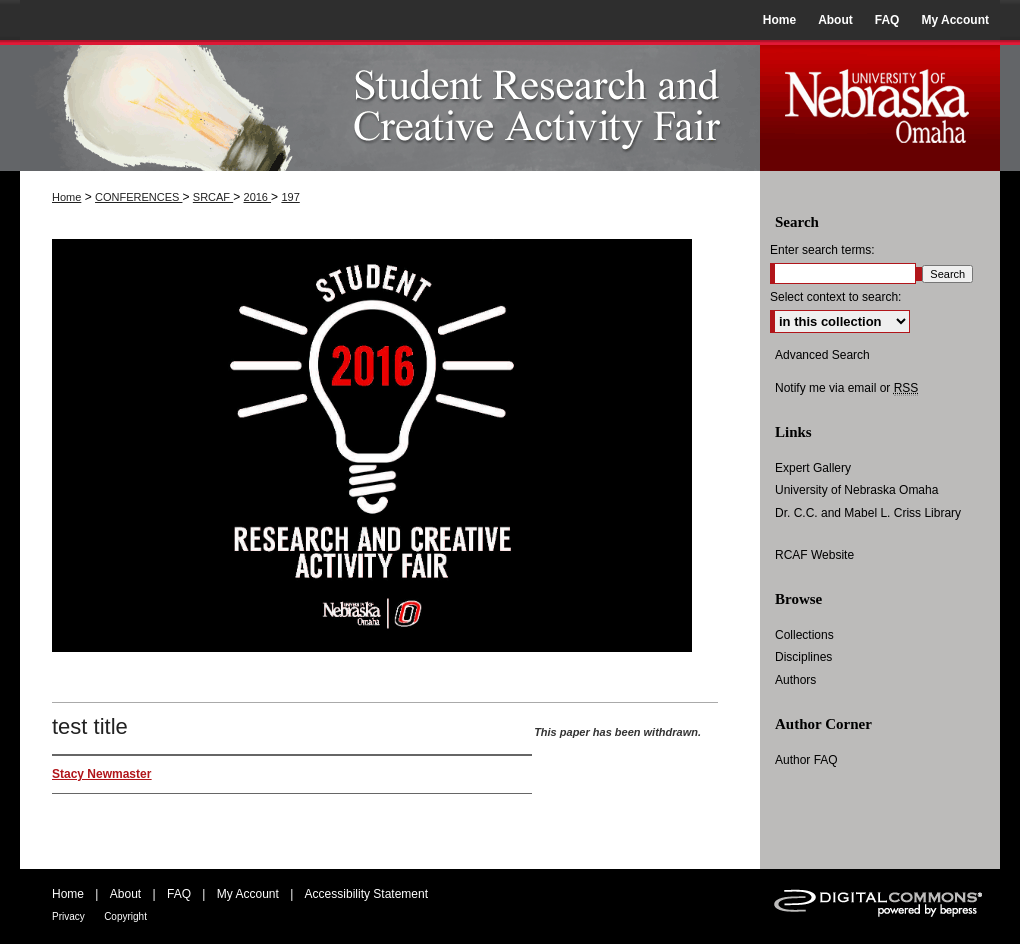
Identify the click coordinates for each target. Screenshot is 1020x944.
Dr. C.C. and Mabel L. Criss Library (868, 513)
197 (290, 197)
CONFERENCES (138, 197)
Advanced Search (822, 355)
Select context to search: (835, 297)
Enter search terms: (822, 250)
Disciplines (803, 657)
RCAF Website (814, 555)
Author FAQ (806, 760)
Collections (804, 635)
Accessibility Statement (366, 894)
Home (66, 197)
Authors (795, 680)
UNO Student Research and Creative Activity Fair (390, 105)
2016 (258, 197)
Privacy (68, 916)
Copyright (125, 916)
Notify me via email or (846, 388)
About (125, 894)
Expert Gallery (813, 468)
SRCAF (213, 197)
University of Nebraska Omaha (856, 490)
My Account (248, 894)
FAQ (179, 894)
